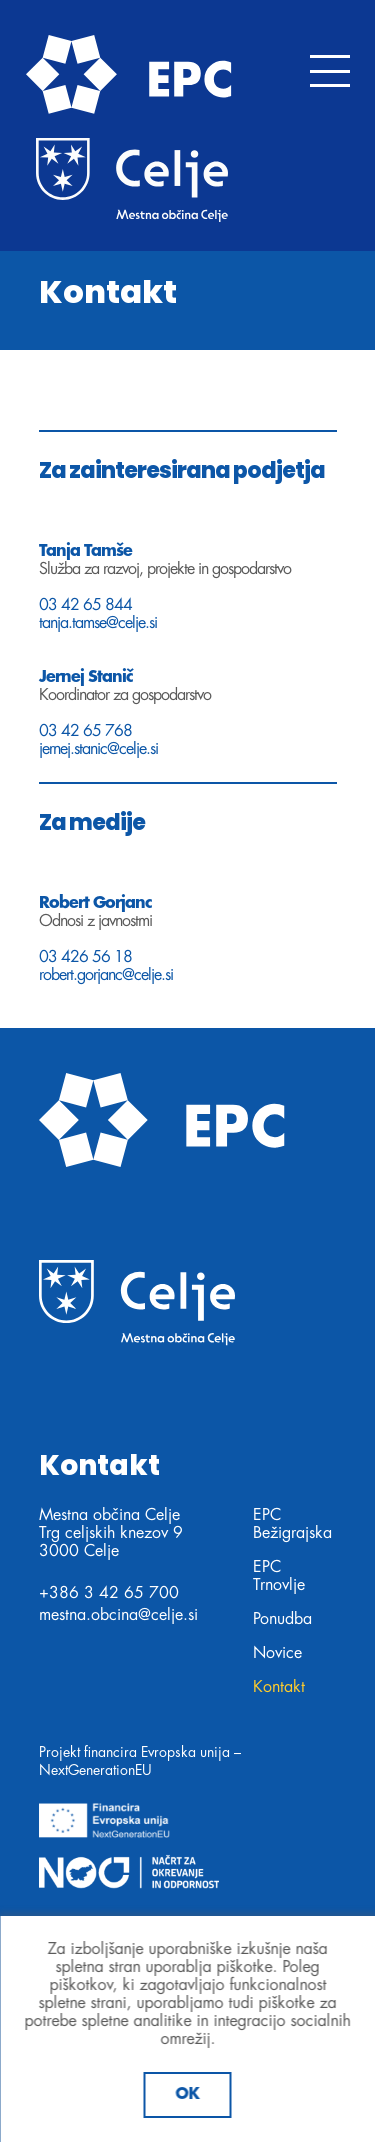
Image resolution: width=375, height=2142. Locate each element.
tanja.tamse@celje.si (98, 623)
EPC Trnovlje (279, 1576)
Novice (277, 1653)
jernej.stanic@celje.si (98, 749)
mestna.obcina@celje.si (118, 1615)
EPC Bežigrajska (292, 1524)
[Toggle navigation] (330, 71)
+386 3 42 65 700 (109, 1593)
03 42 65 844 (85, 605)
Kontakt (279, 1687)
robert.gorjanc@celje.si (106, 975)
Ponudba (282, 1619)
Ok (188, 2094)
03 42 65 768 (85, 731)
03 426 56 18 (85, 957)
